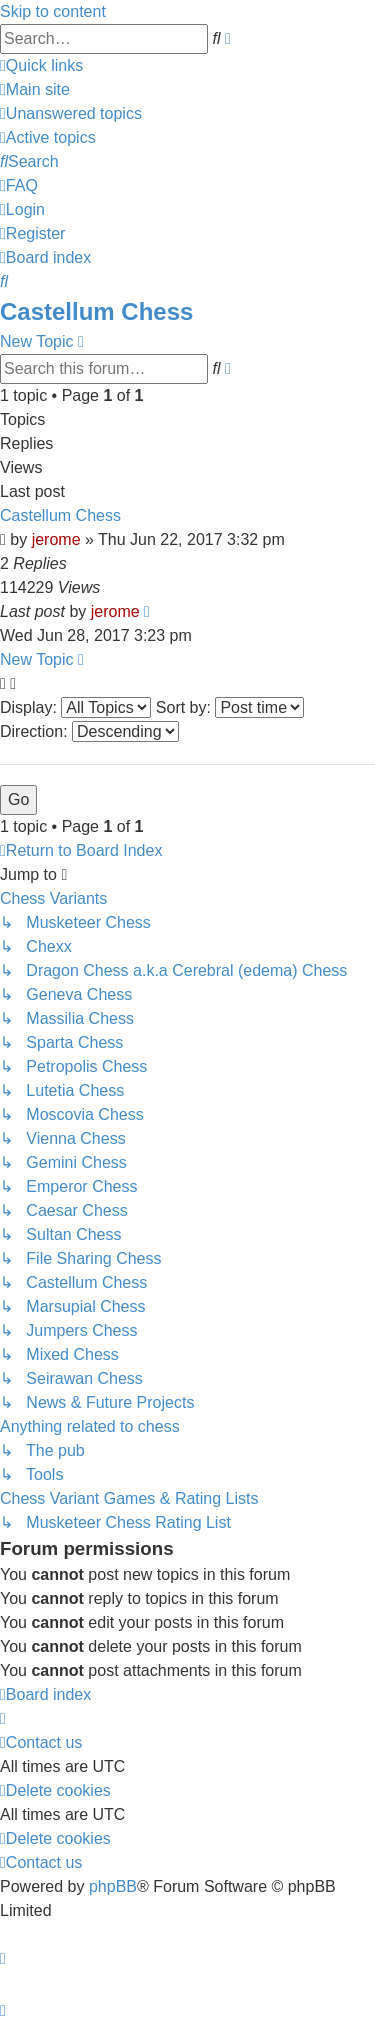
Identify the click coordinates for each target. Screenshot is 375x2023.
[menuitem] (35, 89)
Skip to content (53, 11)
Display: (75, 707)
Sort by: (230, 707)
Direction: (89, 731)
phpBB (113, 1886)
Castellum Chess (96, 311)
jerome (56, 539)
